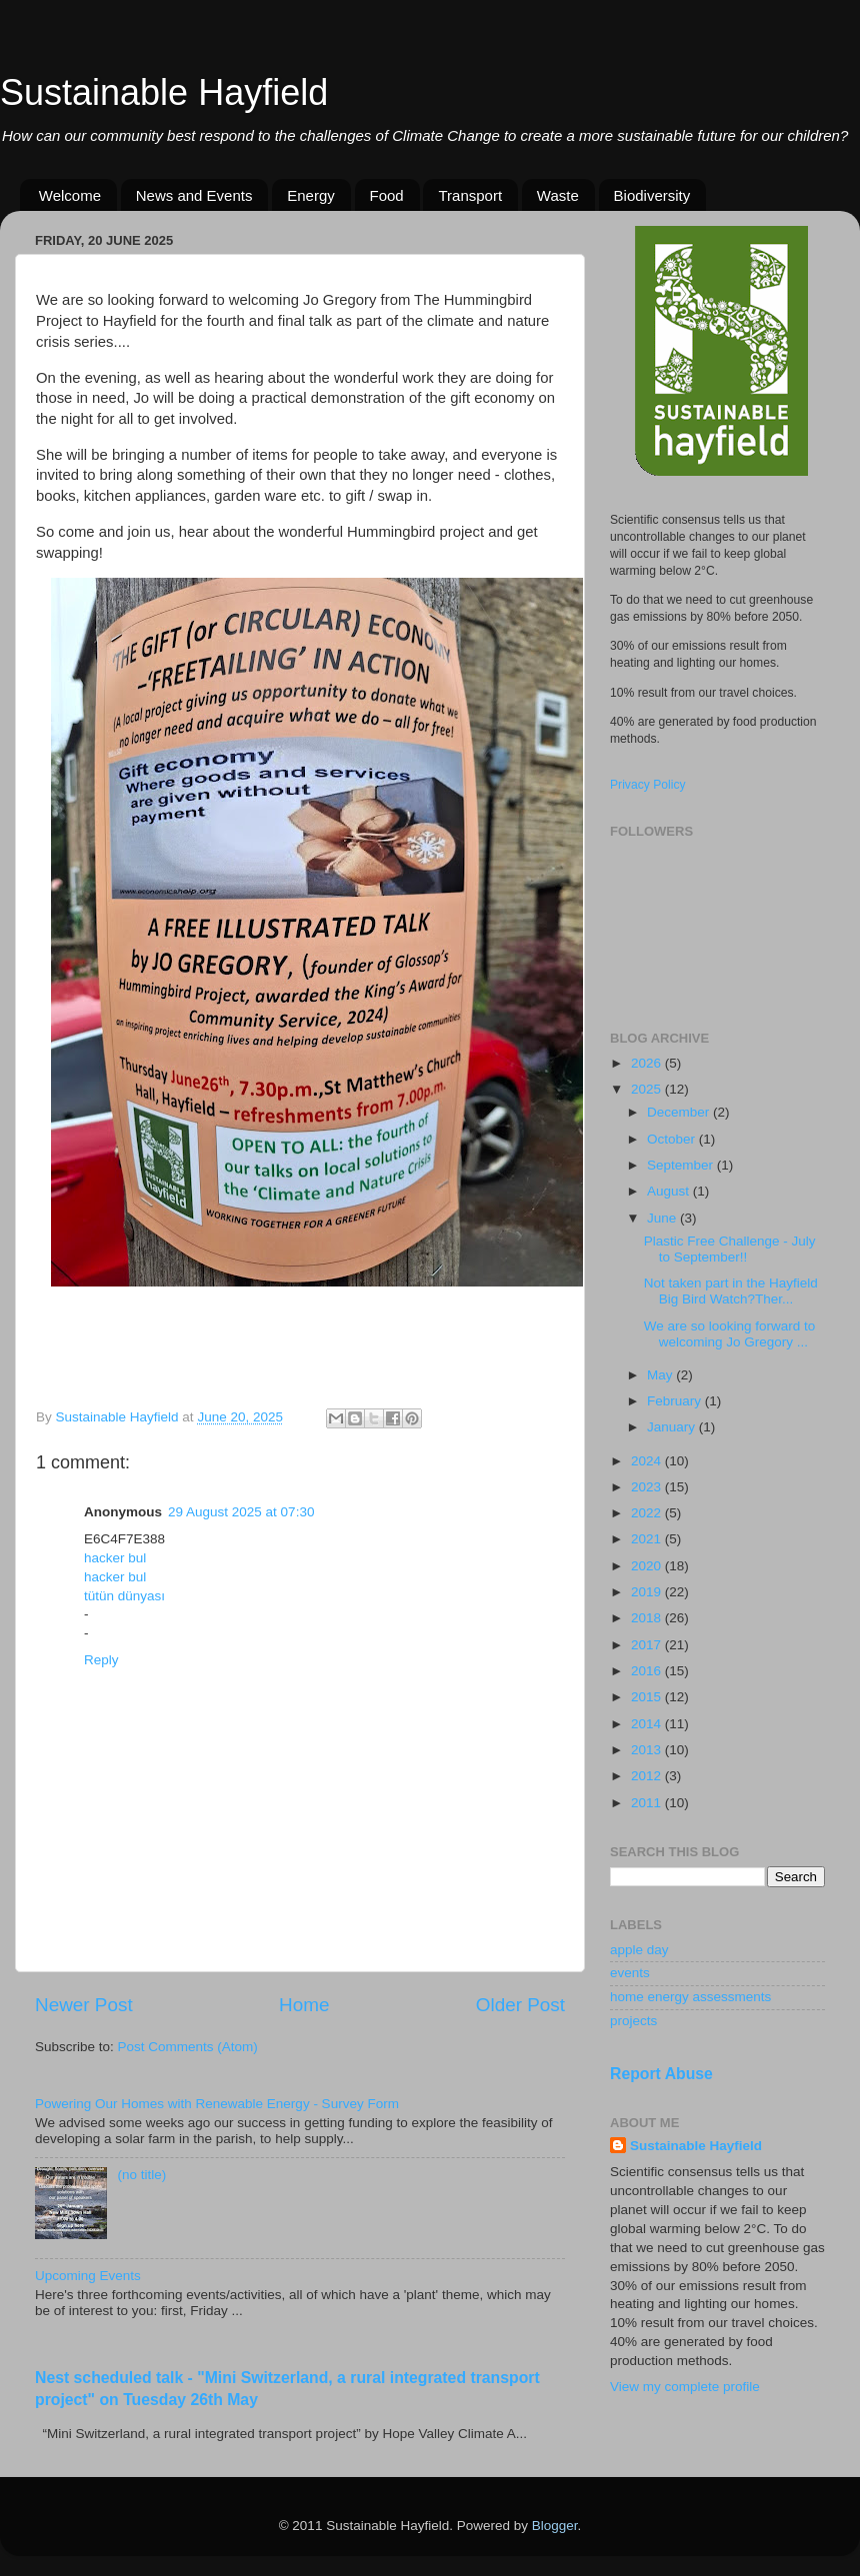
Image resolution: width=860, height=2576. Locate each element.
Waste (558, 195)
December (680, 1112)
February (676, 1400)
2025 (648, 1089)
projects (633, 2020)
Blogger (555, 2525)
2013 (648, 1749)
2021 (648, 1538)
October (673, 1139)
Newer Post (84, 2004)
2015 (648, 1696)
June (663, 1218)
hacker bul (115, 1557)
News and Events (194, 195)
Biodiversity (652, 195)
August (670, 1191)
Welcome (70, 195)
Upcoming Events (88, 2275)
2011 (648, 1802)
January (673, 1426)
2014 (648, 1723)
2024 (648, 1460)
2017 (648, 1644)
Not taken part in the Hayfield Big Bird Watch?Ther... (731, 1291)
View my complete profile (685, 2386)
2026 (648, 1063)
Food (387, 195)
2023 (648, 1486)
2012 (648, 1775)
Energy (311, 195)
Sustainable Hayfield (164, 92)
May (661, 1374)
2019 (648, 1591)
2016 (648, 1670)
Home (304, 2004)
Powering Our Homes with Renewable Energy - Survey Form (217, 2103)
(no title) (141, 2174)
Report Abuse (661, 2073)
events (630, 1972)
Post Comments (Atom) (188, 2046)
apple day (639, 1949)
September (682, 1165)
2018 (648, 1617)
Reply (101, 1659)
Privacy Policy (648, 785)
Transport (470, 195)
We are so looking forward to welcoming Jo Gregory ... (730, 1333)
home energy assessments (690, 1996)
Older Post (520, 2004)
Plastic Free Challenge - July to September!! (730, 1249)
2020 (648, 1565)
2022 (648, 1512)
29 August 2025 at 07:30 (241, 1511)
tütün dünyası (124, 1595)
